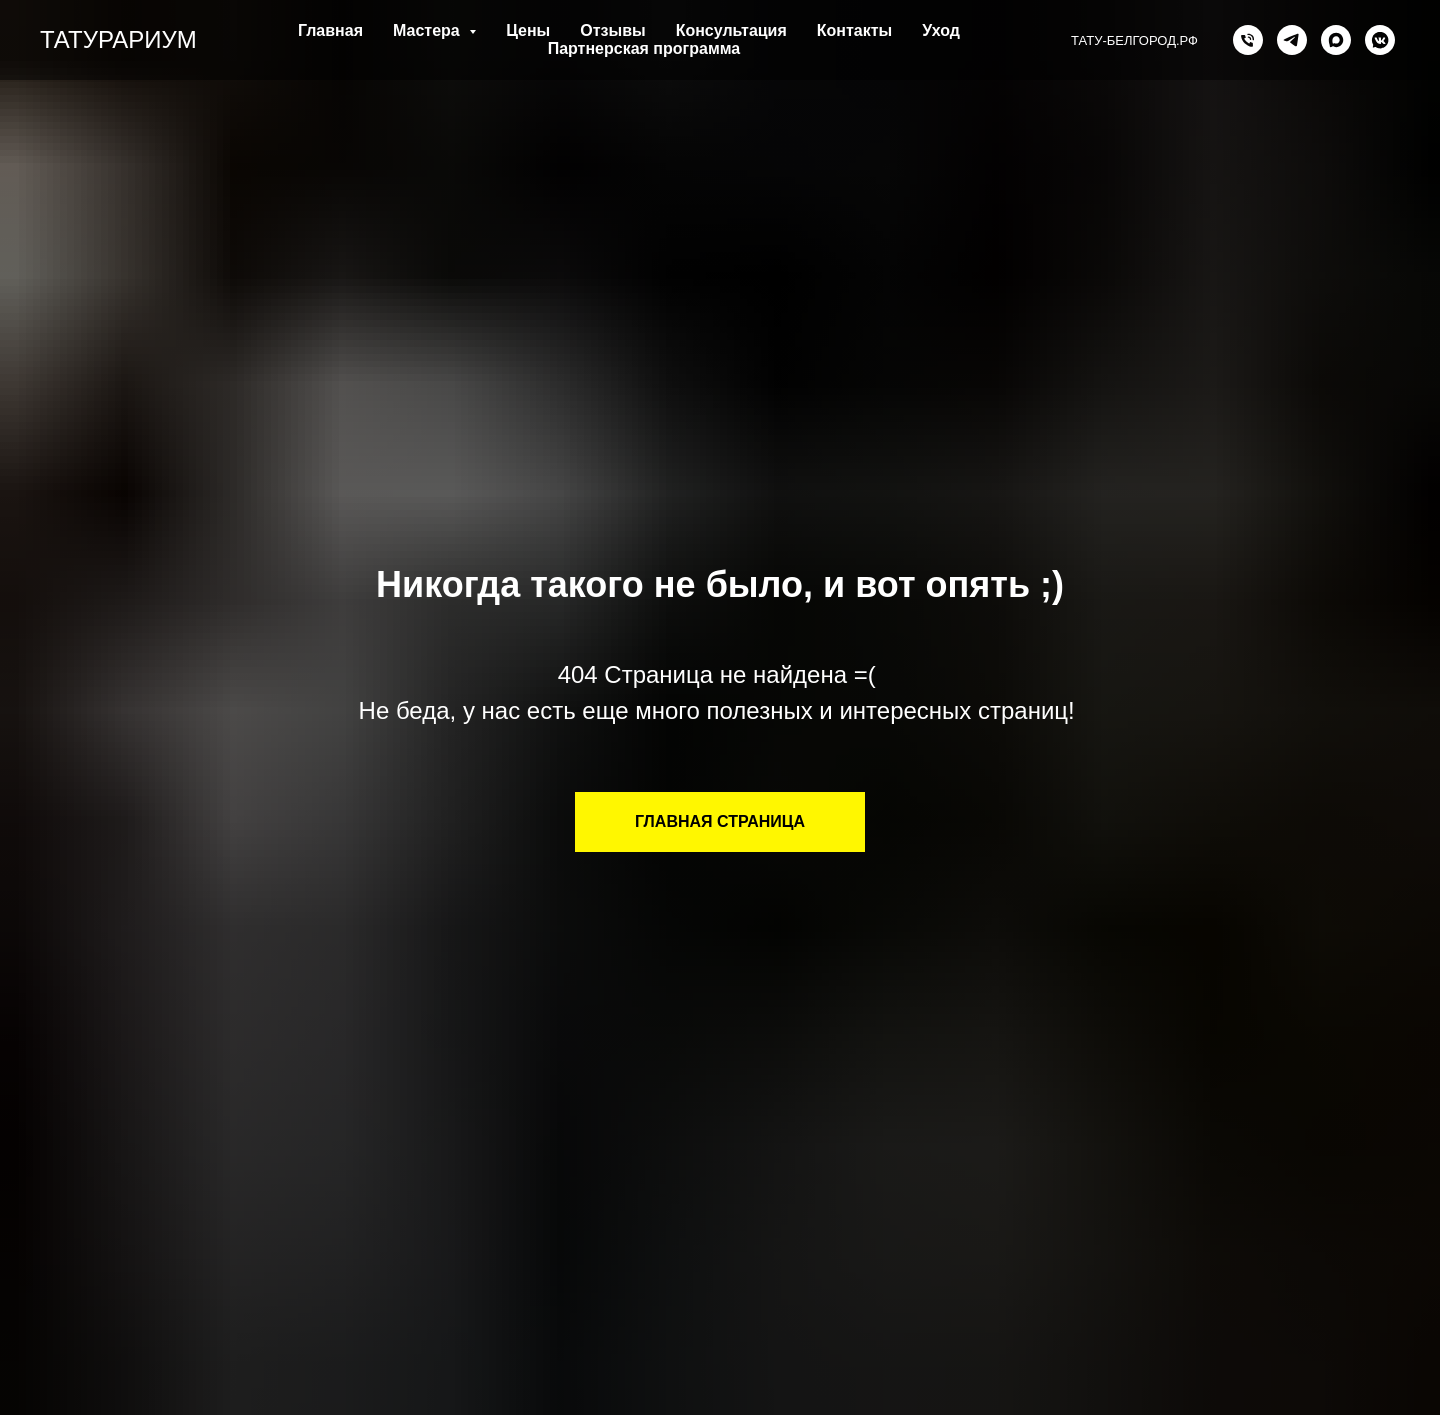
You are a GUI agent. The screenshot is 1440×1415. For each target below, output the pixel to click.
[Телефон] (1248, 40)
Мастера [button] (428, 30)
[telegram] (1292, 40)
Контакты (854, 30)
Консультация (731, 30)
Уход (941, 30)
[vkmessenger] (1380, 40)
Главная (330, 30)
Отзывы (612, 30)
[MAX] (1336, 40)
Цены (528, 30)
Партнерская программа (644, 48)
